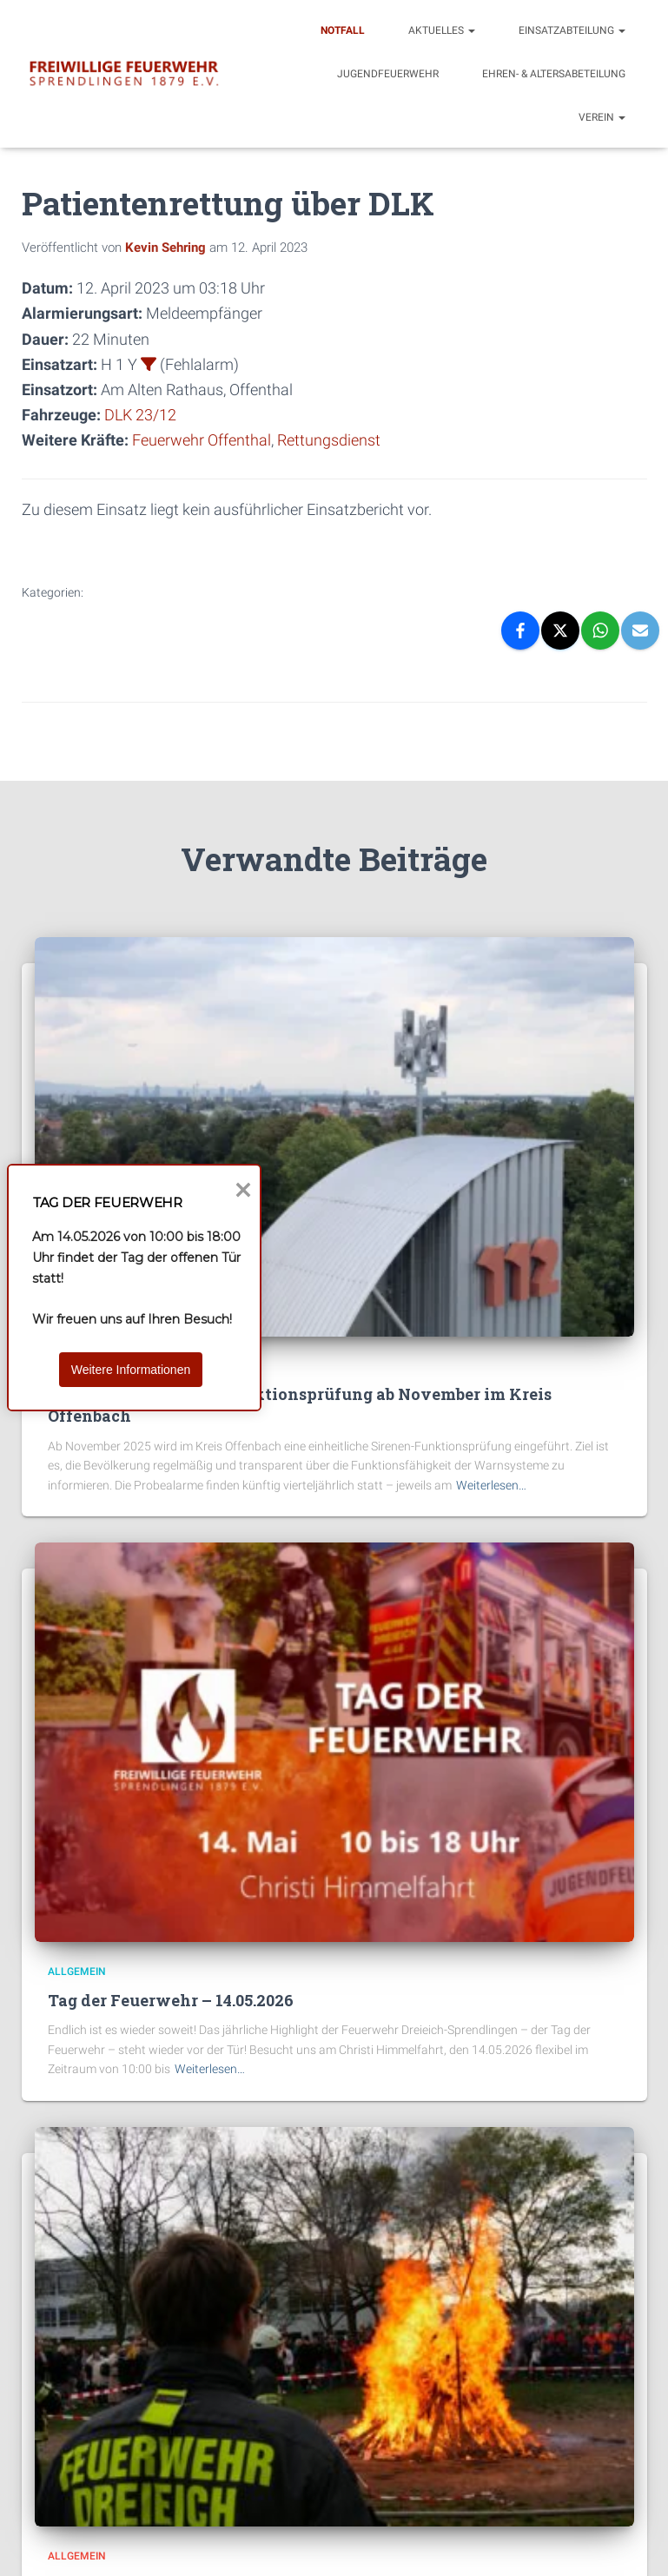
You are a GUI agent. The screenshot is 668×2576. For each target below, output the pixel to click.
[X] (560, 630)
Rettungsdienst (328, 440)
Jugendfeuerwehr (388, 74)
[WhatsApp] (600, 630)
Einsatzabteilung (572, 30)
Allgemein (77, 1971)
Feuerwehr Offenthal (201, 440)
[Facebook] (520, 630)
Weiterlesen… (491, 1485)
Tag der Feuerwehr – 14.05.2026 (171, 2000)
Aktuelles (441, 30)
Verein (602, 117)
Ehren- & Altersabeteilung (553, 74)
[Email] (640, 630)
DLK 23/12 (140, 415)
